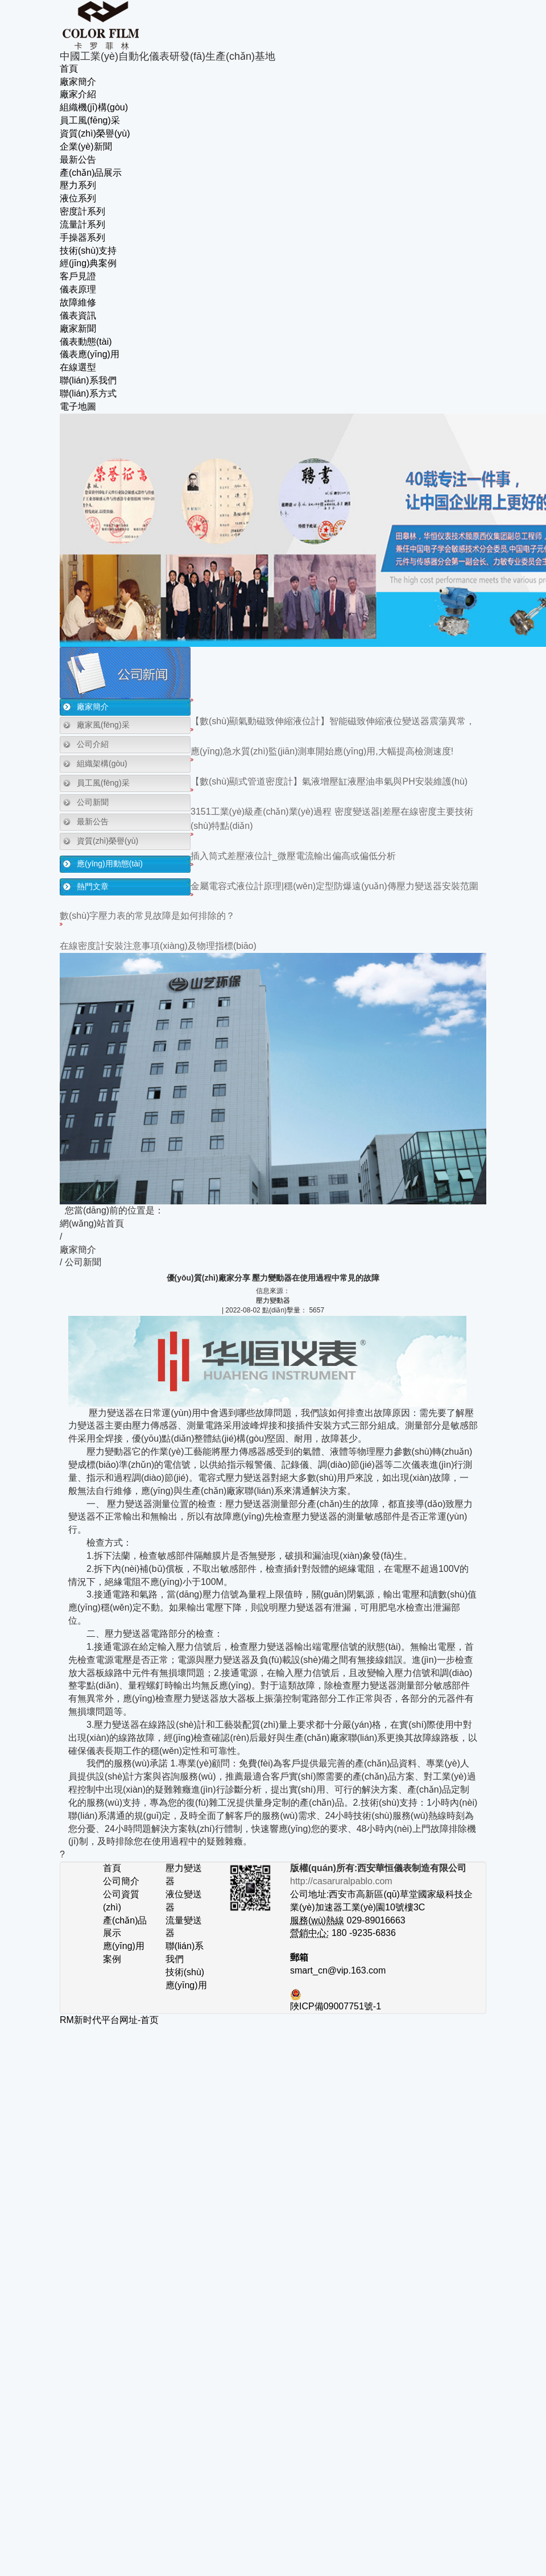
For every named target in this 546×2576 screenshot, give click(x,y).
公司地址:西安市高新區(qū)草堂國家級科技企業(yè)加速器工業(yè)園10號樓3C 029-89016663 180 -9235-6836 (381, 1907)
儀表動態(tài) (86, 341)
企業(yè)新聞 (86, 146)
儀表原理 (78, 289)
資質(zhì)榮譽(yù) (95, 133)
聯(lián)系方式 (88, 393)
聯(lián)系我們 (88, 380)
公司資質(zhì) (121, 1900)
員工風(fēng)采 (90, 120)
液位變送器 (184, 1900)
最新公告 (78, 159)
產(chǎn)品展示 (91, 172)
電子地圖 (78, 406)
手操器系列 (82, 237)
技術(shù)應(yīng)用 (186, 1978)
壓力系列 (78, 185)
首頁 (69, 68)
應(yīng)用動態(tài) (110, 863)
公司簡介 (121, 1881)
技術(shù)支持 (88, 250)
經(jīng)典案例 (88, 263)
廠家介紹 (78, 94)
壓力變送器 (184, 1874)
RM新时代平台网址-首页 (109, 2020)
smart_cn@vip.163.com (338, 1970)
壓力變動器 (273, 1300)
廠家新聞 (78, 328)
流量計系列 (82, 224)
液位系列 (78, 198)
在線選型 (78, 367)
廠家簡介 (78, 81)
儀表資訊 (78, 315)
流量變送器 (184, 1927)
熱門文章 (93, 886)
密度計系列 (82, 211)
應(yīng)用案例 (123, 1952)
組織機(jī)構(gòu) (94, 107)
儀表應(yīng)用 (89, 354)
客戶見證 (78, 276)
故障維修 (78, 302)
